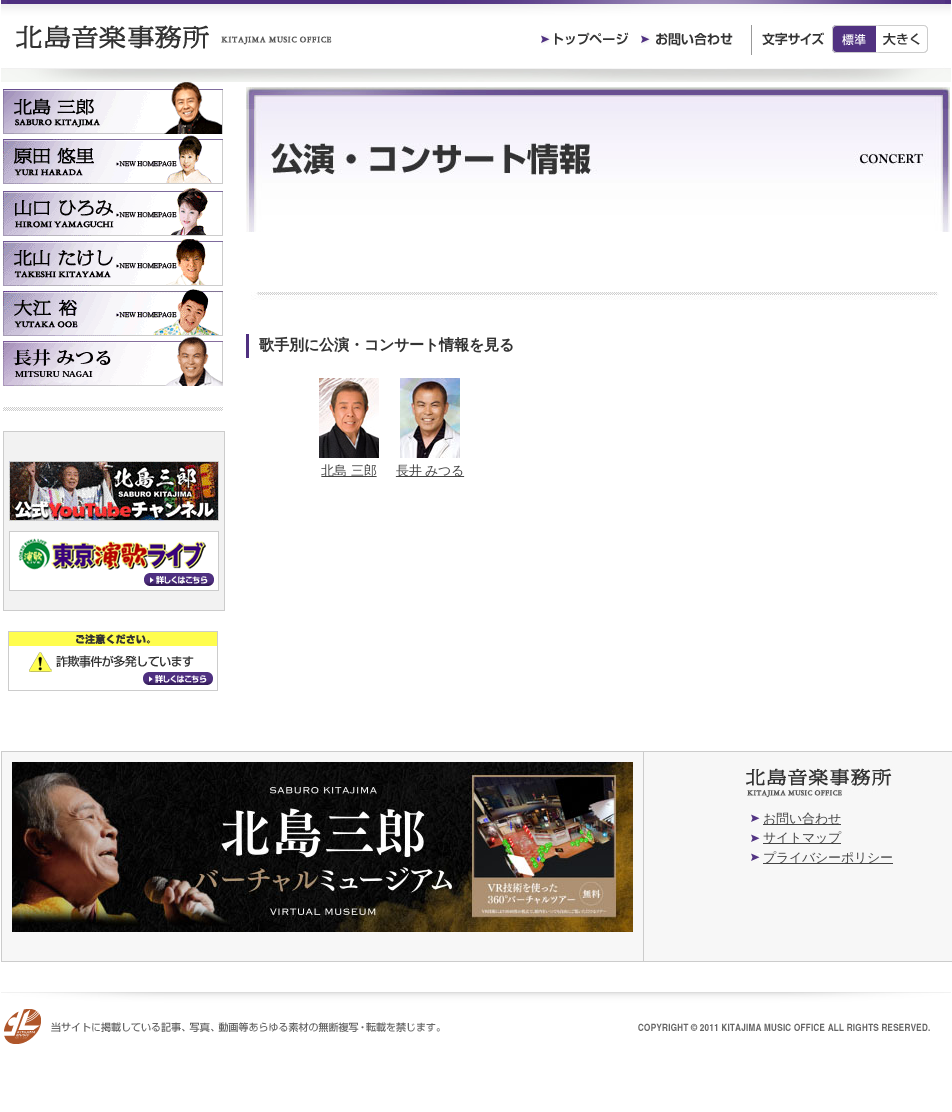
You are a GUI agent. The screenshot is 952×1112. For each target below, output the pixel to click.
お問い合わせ (802, 818)
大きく (902, 39)
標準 (854, 39)
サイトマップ (802, 837)
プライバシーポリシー (828, 857)
